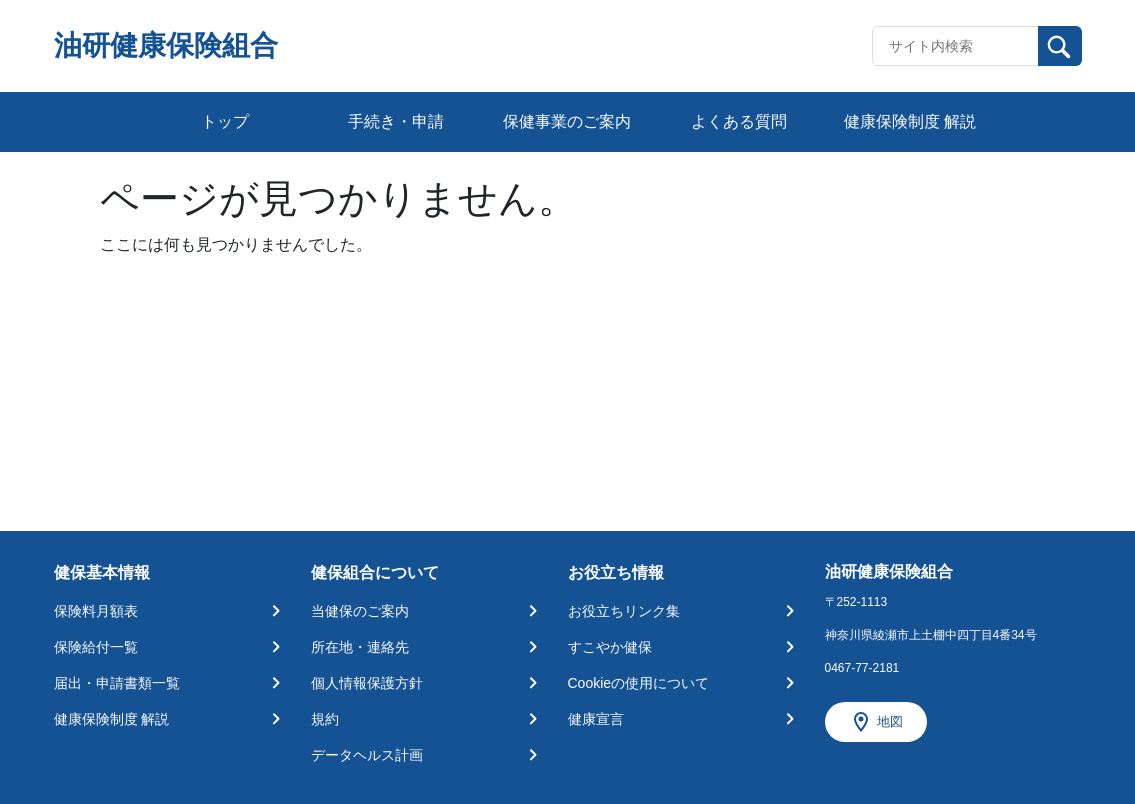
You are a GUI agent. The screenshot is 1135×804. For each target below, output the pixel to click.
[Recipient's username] (955, 46)
